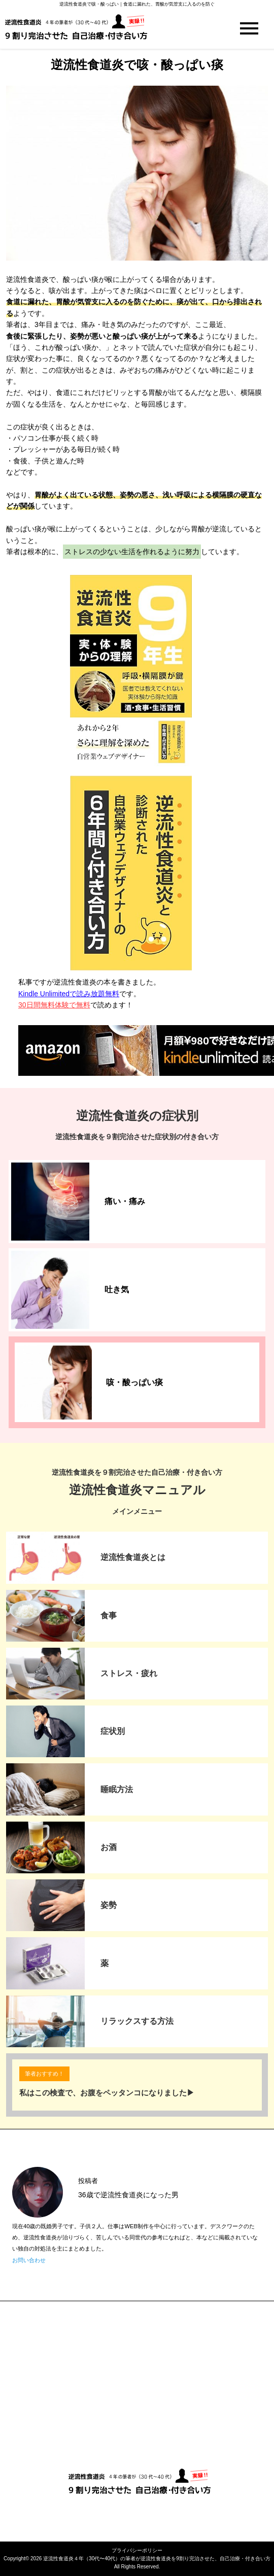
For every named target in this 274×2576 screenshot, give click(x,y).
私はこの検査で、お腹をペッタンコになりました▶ (106, 2092)
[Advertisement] (137, 2387)
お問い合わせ (29, 2260)
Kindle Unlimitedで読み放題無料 (68, 994)
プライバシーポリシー (137, 2550)
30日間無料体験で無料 (54, 1005)
